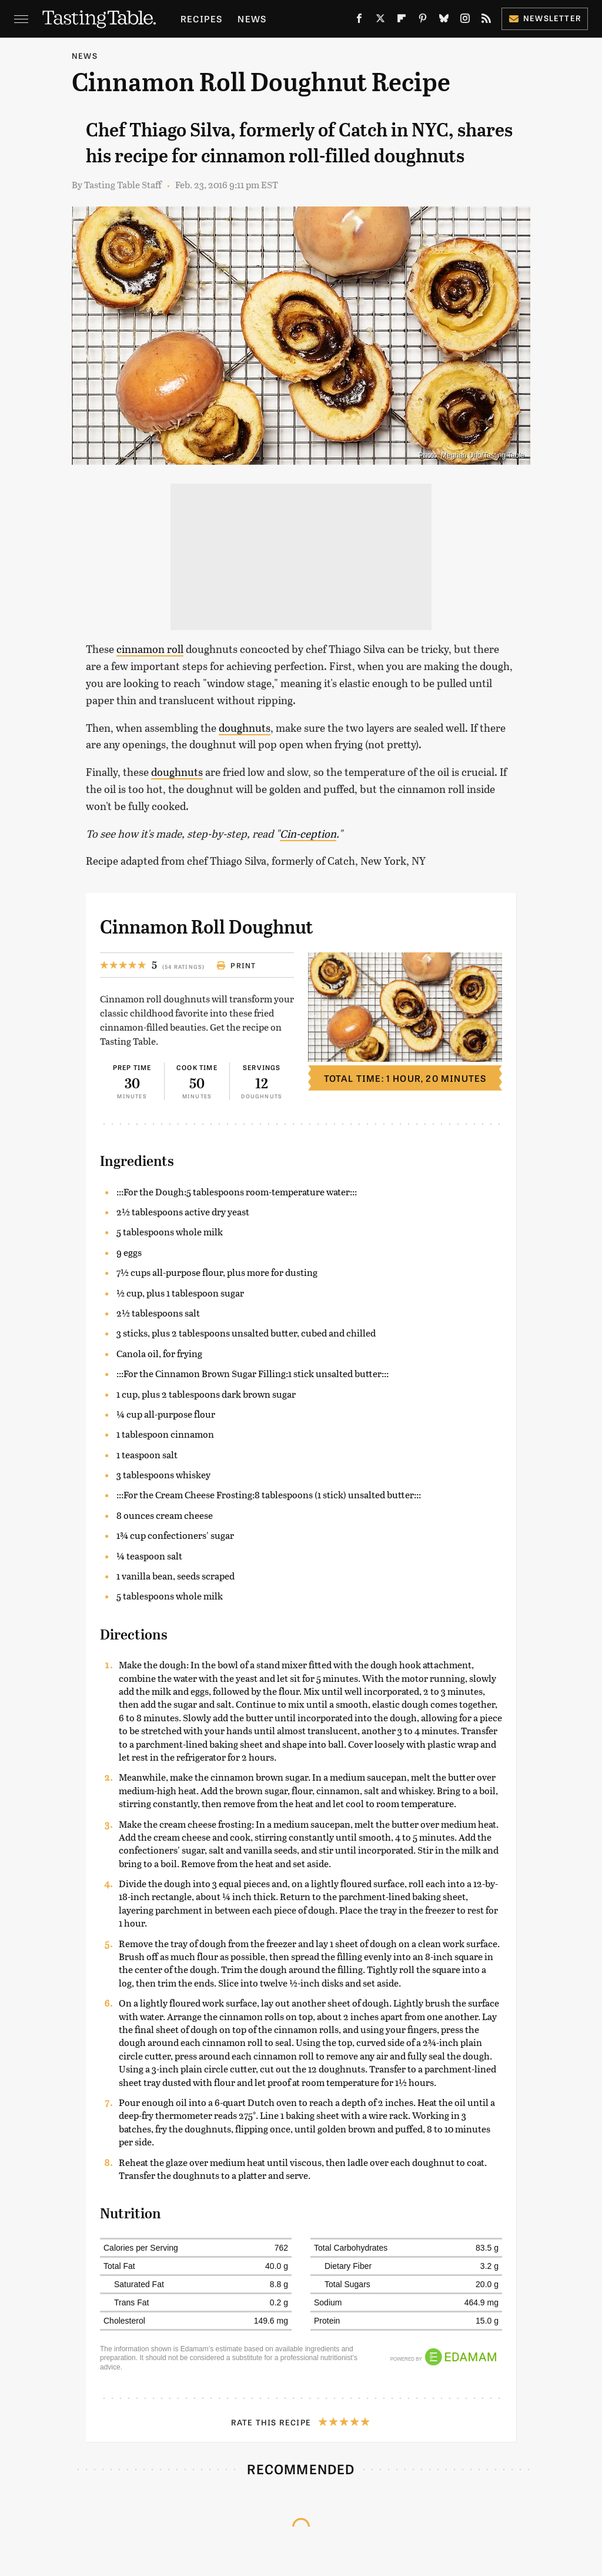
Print (236, 965)
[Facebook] (359, 20)
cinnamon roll (149, 649)
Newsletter (544, 18)
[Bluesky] (444, 20)
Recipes (201, 18)
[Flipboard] (401, 20)
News (252, 18)
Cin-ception (308, 833)
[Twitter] (380, 20)
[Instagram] (465, 20)
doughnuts (244, 727)
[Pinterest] (423, 20)
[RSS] (486, 20)
